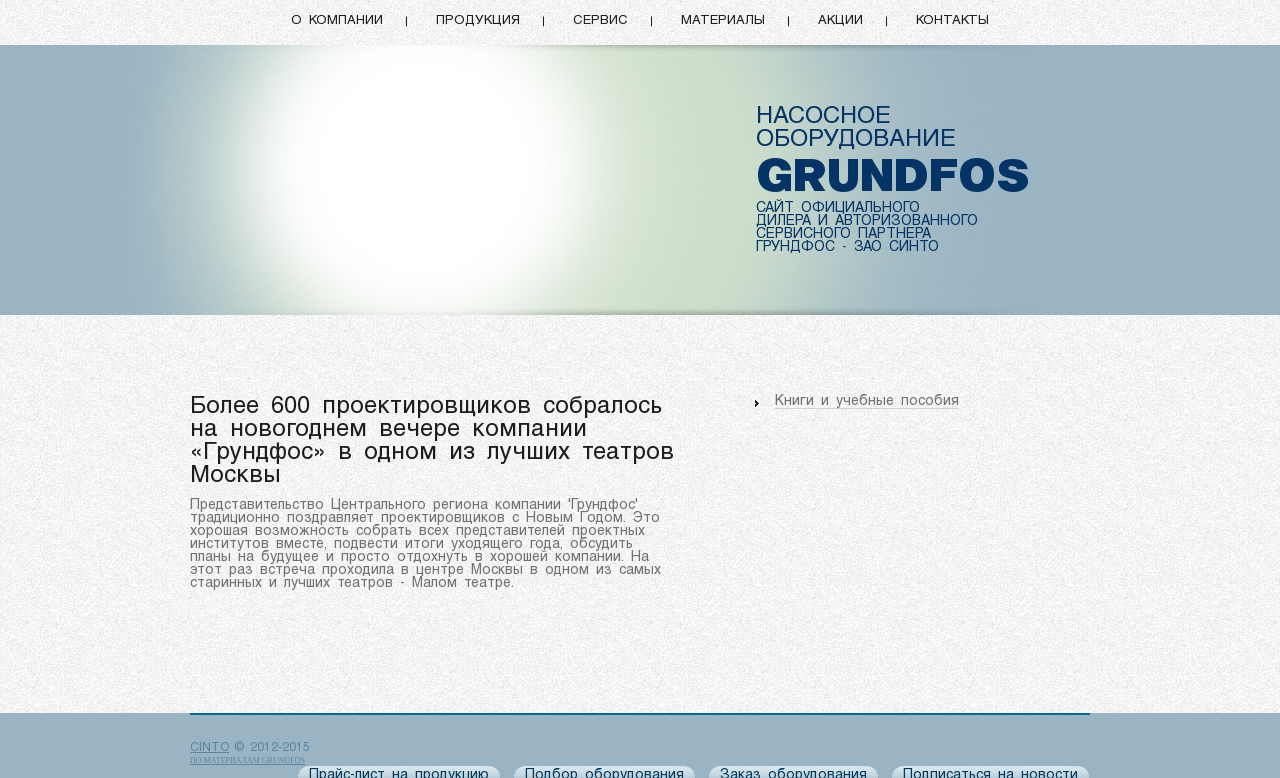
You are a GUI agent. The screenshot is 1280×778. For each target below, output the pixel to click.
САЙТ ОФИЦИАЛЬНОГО (838, 208)
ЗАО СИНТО (896, 247)
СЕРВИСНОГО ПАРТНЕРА (843, 234)
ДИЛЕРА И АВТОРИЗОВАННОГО (867, 221)
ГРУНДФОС (795, 247)
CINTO (209, 748)
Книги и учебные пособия (867, 401)
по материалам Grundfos (247, 760)
